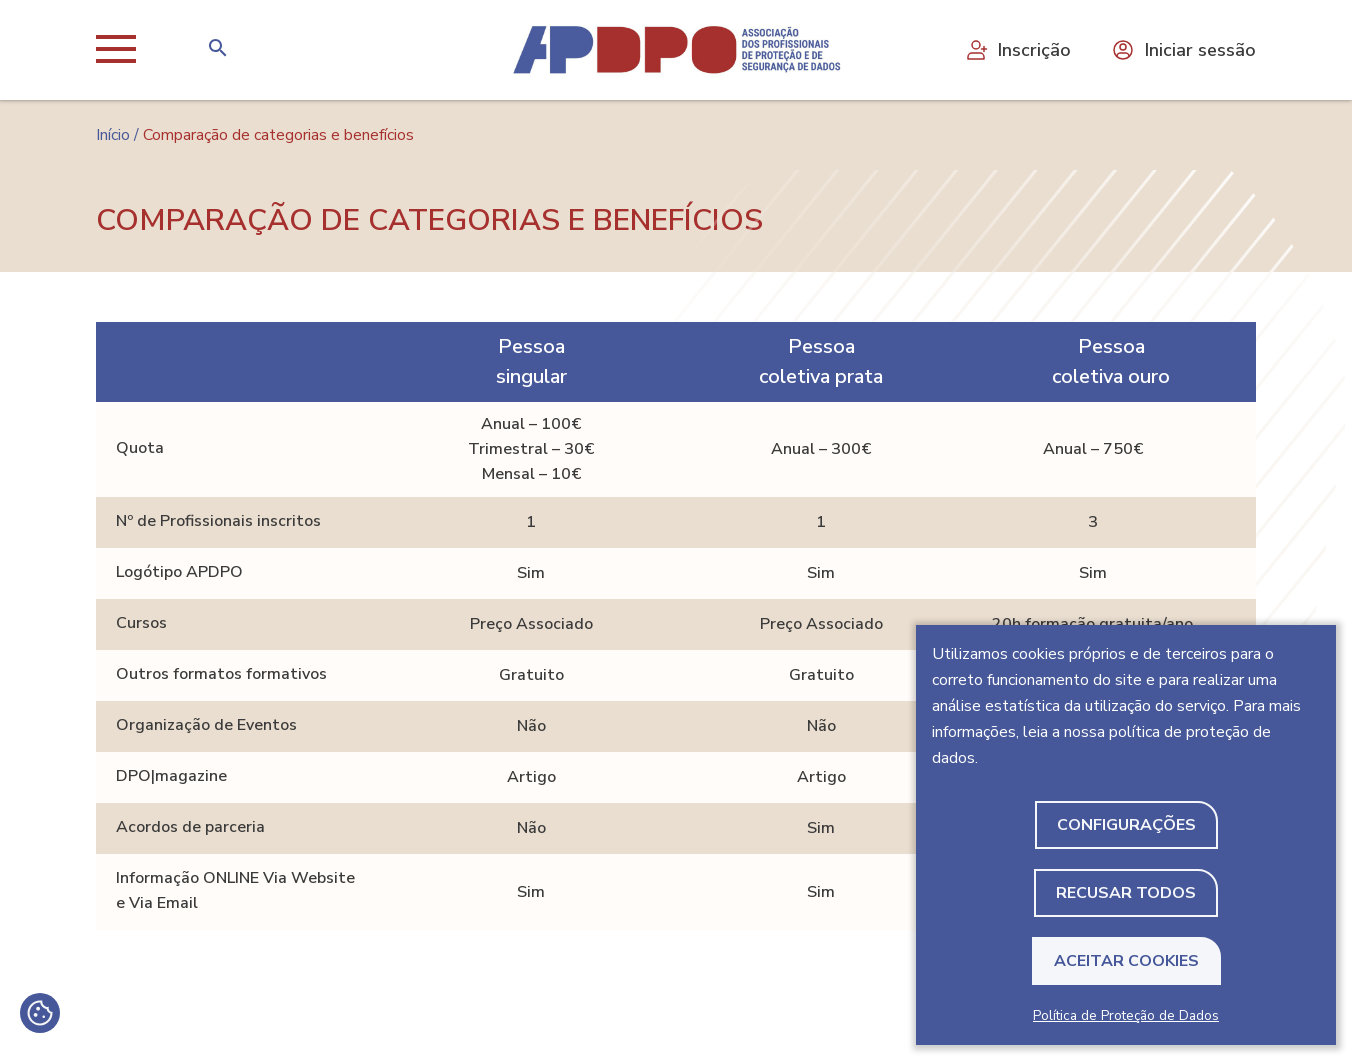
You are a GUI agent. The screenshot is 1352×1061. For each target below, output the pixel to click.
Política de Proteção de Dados (1126, 1015)
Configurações (1126, 825)
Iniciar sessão (1183, 50)
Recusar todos (1126, 893)
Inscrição (1017, 50)
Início (113, 135)
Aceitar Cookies (1126, 961)
